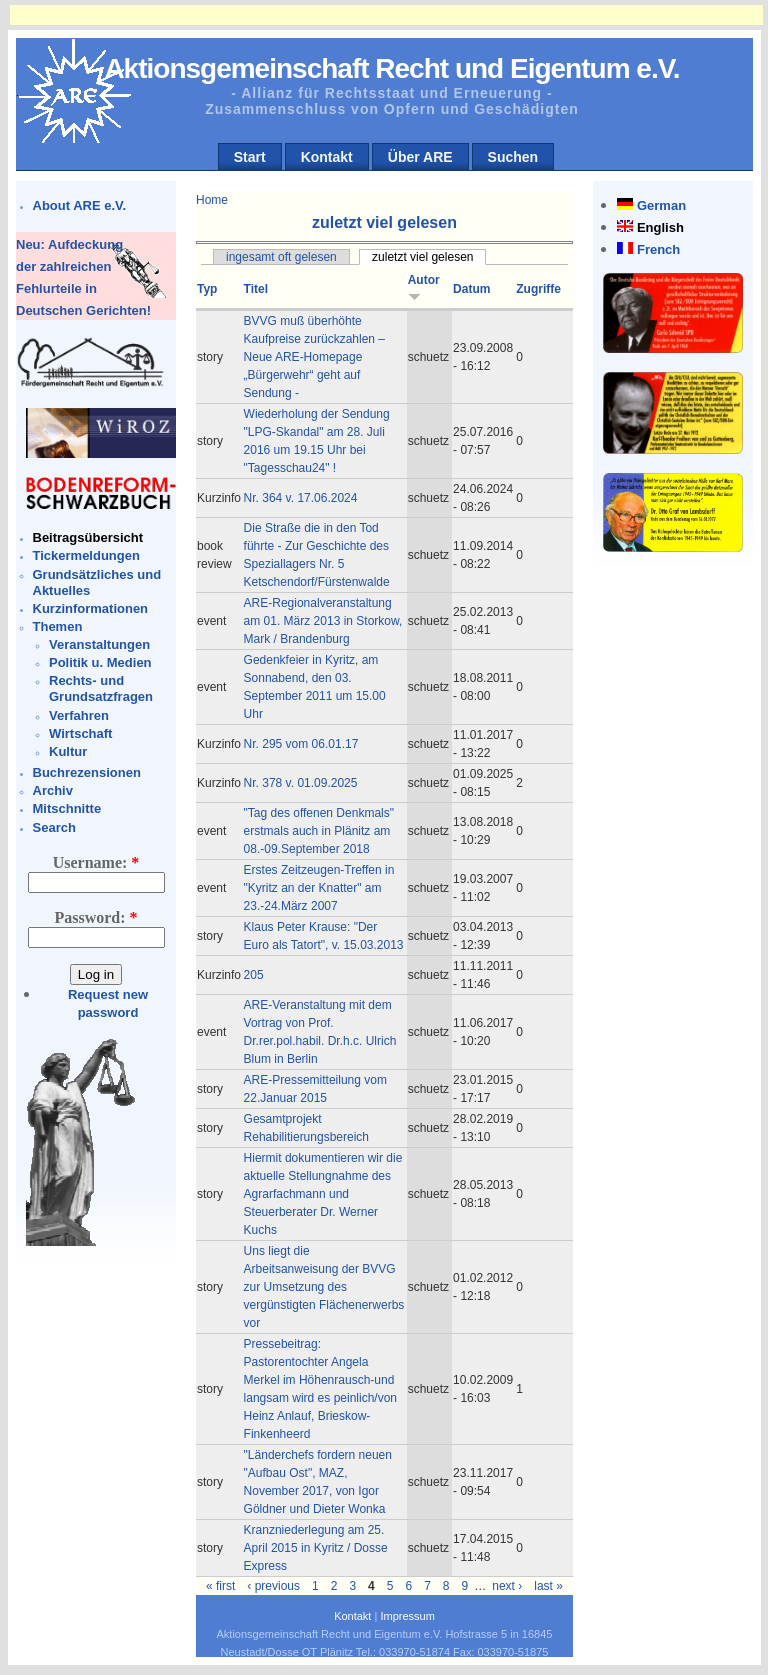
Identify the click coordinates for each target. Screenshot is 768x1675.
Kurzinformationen (91, 608)
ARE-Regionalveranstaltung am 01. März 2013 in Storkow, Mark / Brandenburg (323, 621)
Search (54, 827)
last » (548, 1586)
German (661, 205)
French (658, 249)
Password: (95, 917)
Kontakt (327, 157)
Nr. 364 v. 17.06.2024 (301, 498)
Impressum (407, 1616)
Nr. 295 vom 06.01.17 (301, 744)
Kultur (68, 751)
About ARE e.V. (80, 205)
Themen (58, 626)
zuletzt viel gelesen (422, 257)
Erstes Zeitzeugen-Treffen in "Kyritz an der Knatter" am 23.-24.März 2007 (319, 888)
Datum (471, 289)
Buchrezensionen (87, 772)
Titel (256, 289)
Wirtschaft (80, 733)
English (660, 227)
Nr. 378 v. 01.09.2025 (301, 783)
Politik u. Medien (100, 662)
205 (254, 975)
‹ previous (273, 1586)
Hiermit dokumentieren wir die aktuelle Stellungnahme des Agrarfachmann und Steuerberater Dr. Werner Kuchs (323, 1194)
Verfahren (79, 715)
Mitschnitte (67, 808)
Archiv (53, 790)
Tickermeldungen (86, 555)
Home (212, 200)
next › (507, 1586)
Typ (207, 289)
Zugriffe (538, 289)
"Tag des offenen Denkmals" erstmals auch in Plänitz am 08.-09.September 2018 (319, 831)
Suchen (513, 157)
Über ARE (420, 157)
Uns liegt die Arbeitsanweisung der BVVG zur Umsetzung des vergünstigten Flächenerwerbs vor (324, 1287)
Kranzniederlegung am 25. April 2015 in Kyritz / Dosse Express (316, 1548)
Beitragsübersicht (88, 537)
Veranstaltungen (99, 644)
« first (220, 1586)
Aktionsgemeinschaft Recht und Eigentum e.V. (391, 68)
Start (250, 157)
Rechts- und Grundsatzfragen (101, 688)
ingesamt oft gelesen (281, 257)
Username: (96, 862)
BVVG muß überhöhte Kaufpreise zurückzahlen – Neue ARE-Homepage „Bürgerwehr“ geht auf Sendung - (314, 357)
